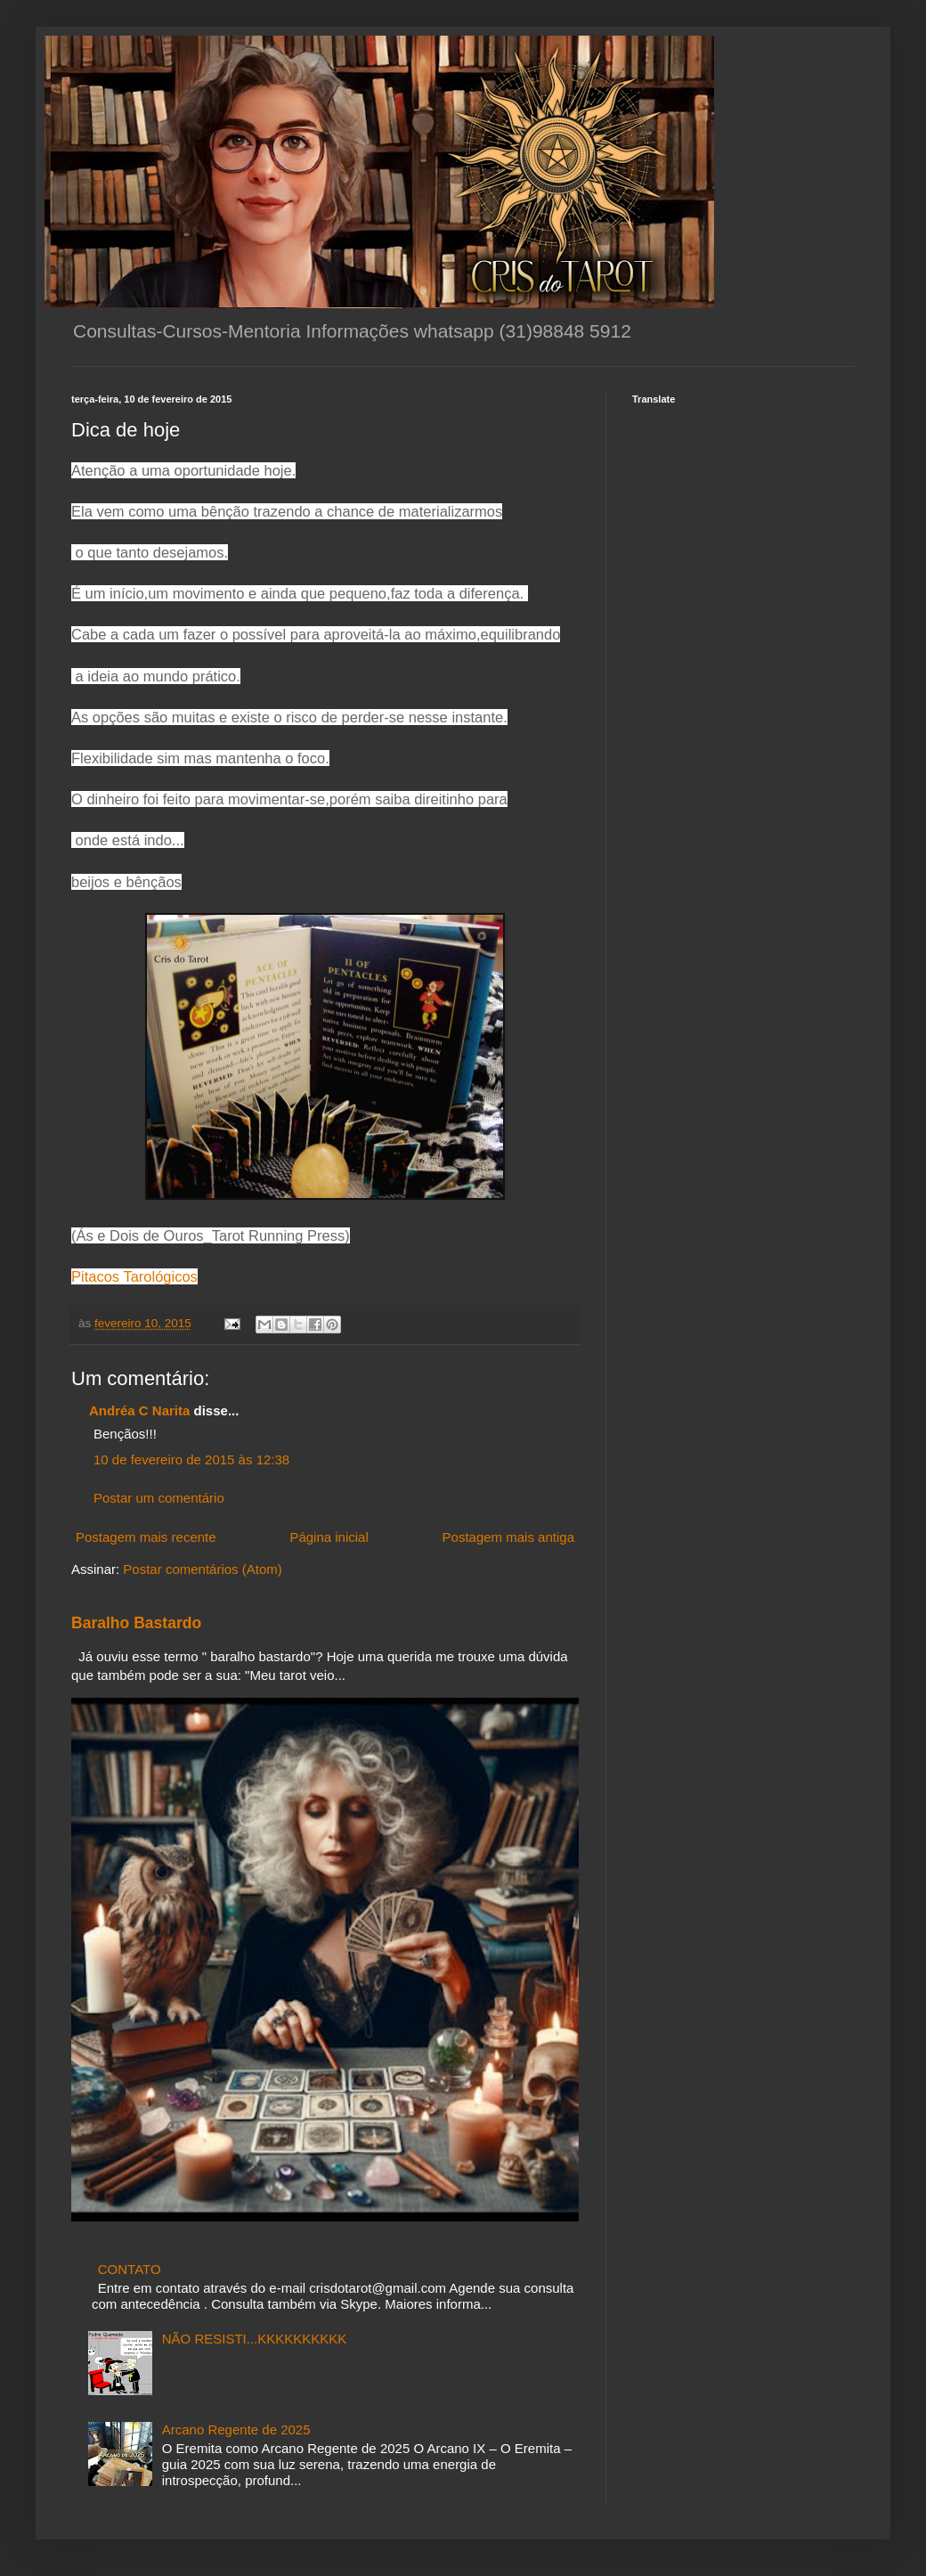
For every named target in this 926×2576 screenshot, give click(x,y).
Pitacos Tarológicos (134, 1276)
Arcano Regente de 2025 (236, 2429)
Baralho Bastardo (136, 1623)
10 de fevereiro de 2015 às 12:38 (191, 1459)
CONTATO (129, 2269)
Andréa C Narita (139, 1410)
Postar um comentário (158, 1497)
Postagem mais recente (146, 1537)
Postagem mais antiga (508, 1537)
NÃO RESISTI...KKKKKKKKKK (254, 2338)
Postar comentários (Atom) (202, 1569)
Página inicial (328, 1537)
